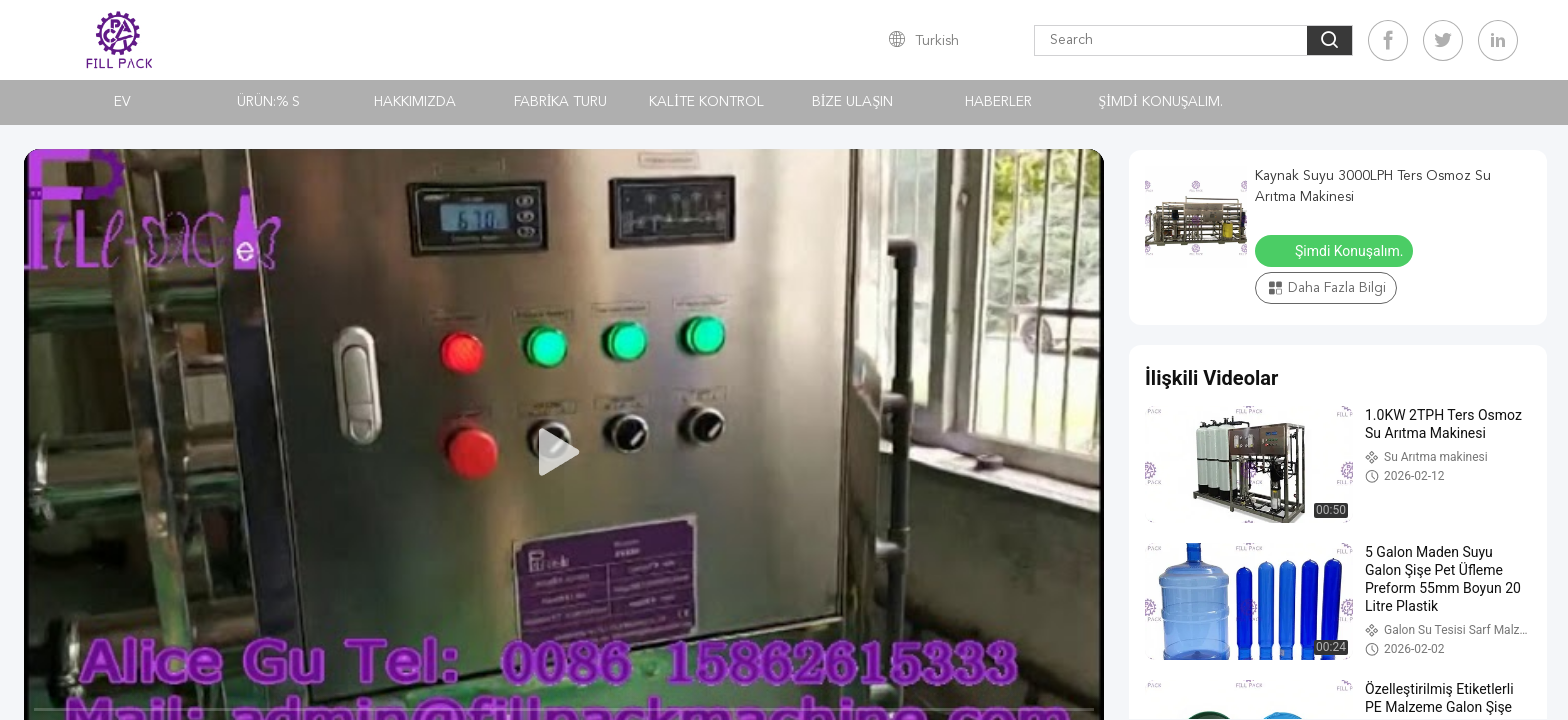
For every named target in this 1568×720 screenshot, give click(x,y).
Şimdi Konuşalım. (1161, 102)
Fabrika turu (561, 102)
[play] (564, 453)
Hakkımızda (415, 102)
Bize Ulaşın (852, 102)
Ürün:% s (268, 102)
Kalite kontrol (706, 102)
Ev (122, 102)
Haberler (998, 102)
